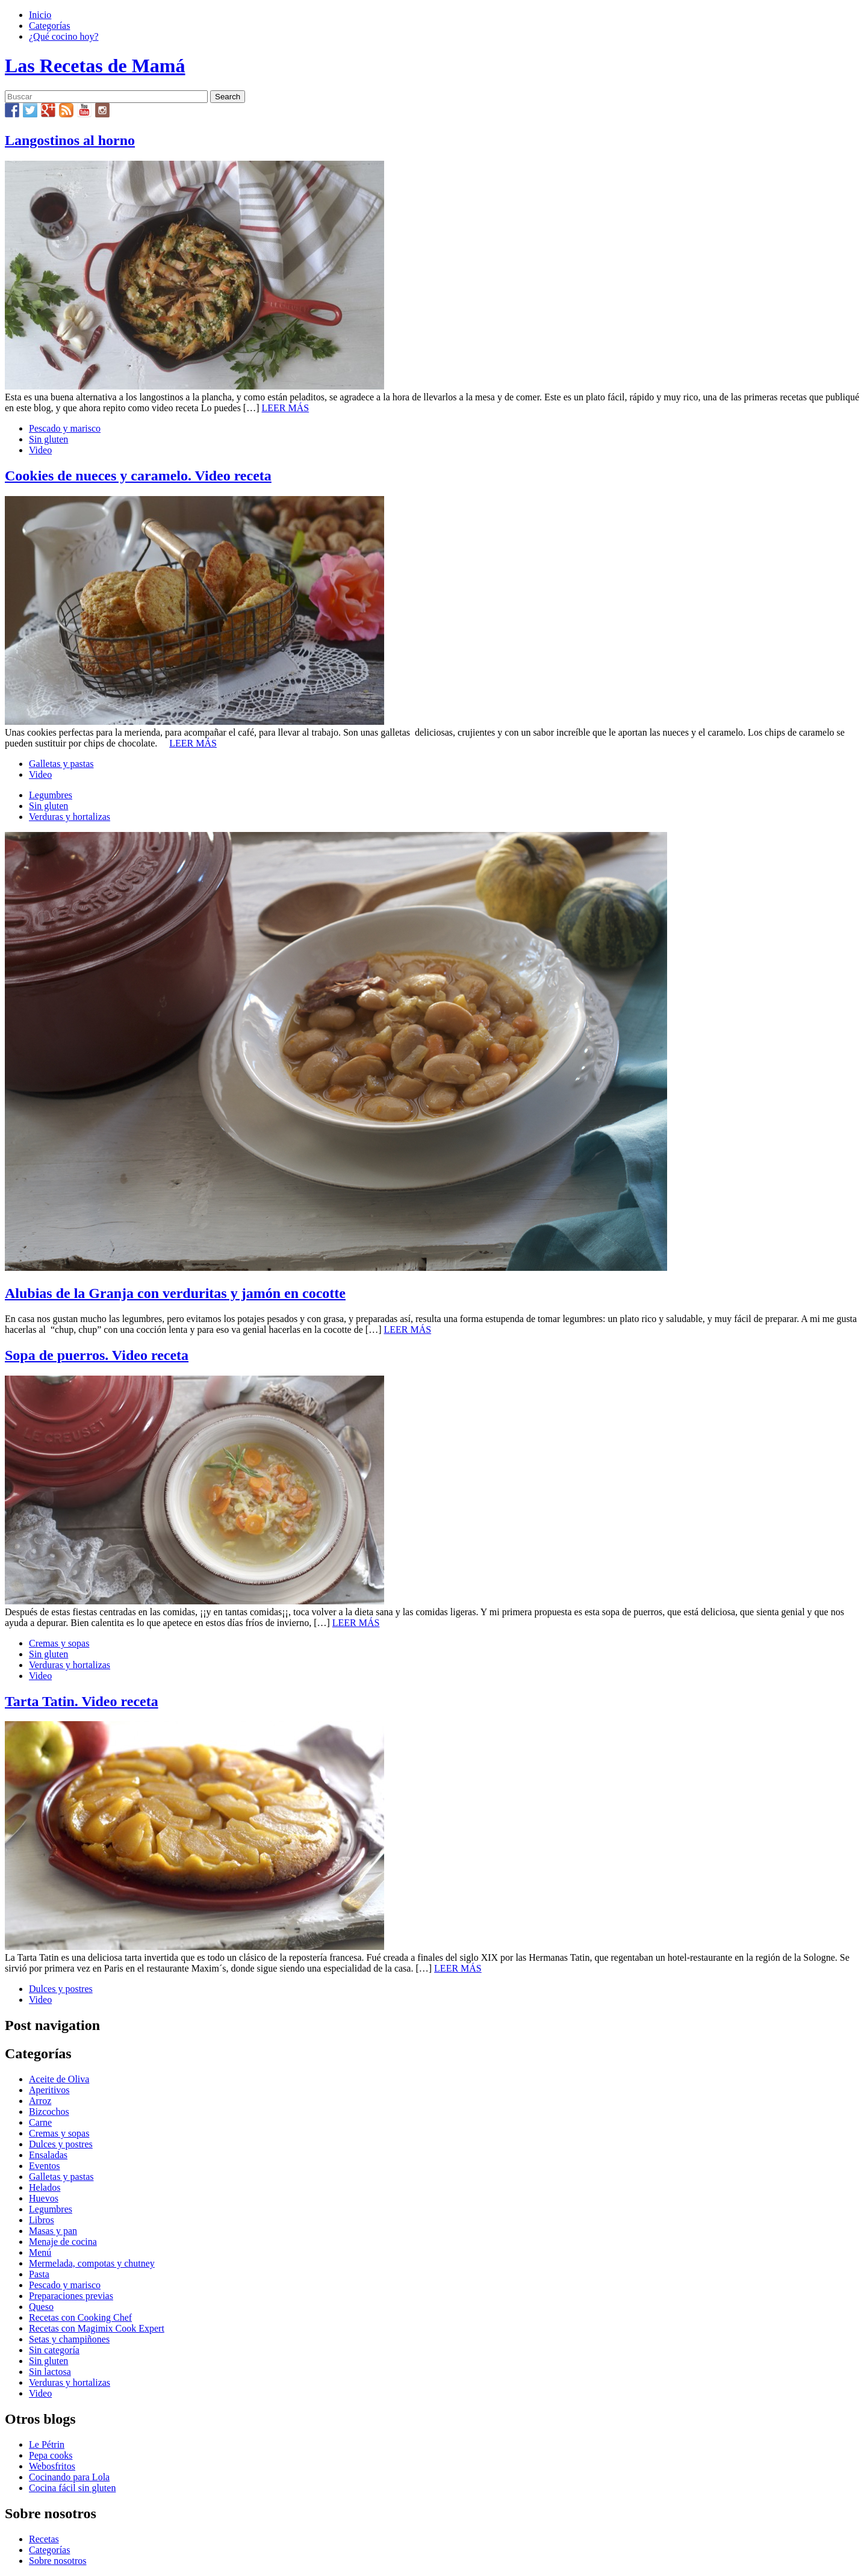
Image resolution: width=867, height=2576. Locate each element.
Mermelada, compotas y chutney (92, 2263)
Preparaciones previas (71, 2296)
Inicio (40, 15)
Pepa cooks (50, 2455)
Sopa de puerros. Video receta (96, 1355)
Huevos (43, 2198)
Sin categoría (54, 2350)
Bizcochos (49, 2111)
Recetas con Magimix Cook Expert (96, 2328)
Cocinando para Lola (69, 2477)
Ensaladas (48, 2155)
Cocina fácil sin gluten (72, 2488)
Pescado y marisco (65, 428)
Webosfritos (52, 2466)
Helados (44, 2187)
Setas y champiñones (69, 2339)
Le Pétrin (46, 2444)
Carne (40, 2122)
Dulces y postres (61, 1989)
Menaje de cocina (63, 2241)
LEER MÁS (285, 408)
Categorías (49, 25)
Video (40, 450)
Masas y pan (53, 2231)
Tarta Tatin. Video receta (81, 1701)
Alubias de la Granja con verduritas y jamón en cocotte (175, 1293)
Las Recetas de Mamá (95, 65)
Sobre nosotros (58, 2561)
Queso (41, 2306)
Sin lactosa (50, 2372)
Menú (40, 2252)
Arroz (40, 2101)
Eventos (44, 2166)
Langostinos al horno (70, 140)
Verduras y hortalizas (69, 817)
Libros (41, 2220)
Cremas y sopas (59, 1643)
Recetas (44, 2539)
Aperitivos (49, 2090)
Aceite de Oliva (59, 2079)
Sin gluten (48, 439)
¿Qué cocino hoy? (64, 36)
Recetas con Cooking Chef (80, 2317)
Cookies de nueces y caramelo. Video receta (138, 475)
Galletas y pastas (61, 764)
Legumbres (50, 795)
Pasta (39, 2274)
